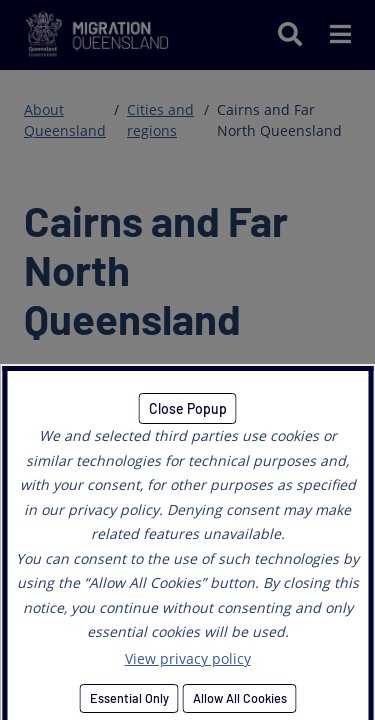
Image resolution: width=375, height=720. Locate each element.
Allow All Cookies (239, 698)
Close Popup (188, 408)
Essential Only (128, 698)
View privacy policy (188, 658)
